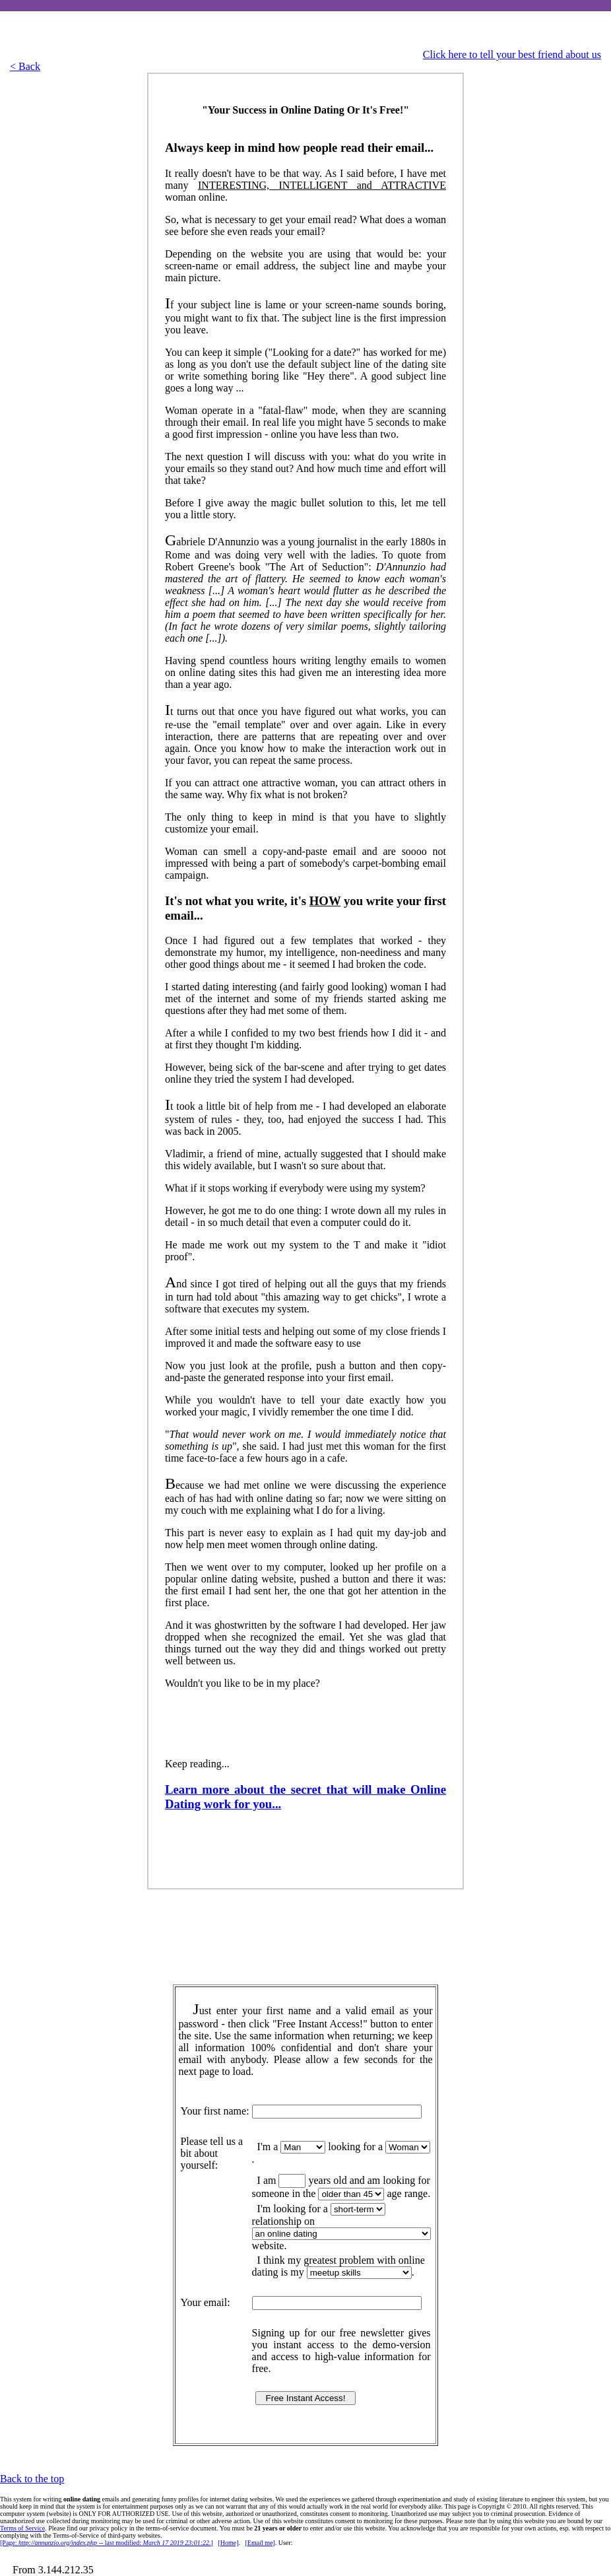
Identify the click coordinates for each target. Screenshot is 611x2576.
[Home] (228, 2542)
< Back (25, 66)
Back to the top (32, 2478)
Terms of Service (22, 2528)
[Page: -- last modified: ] (106, 2542)
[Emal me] (259, 2542)
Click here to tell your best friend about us (512, 54)
